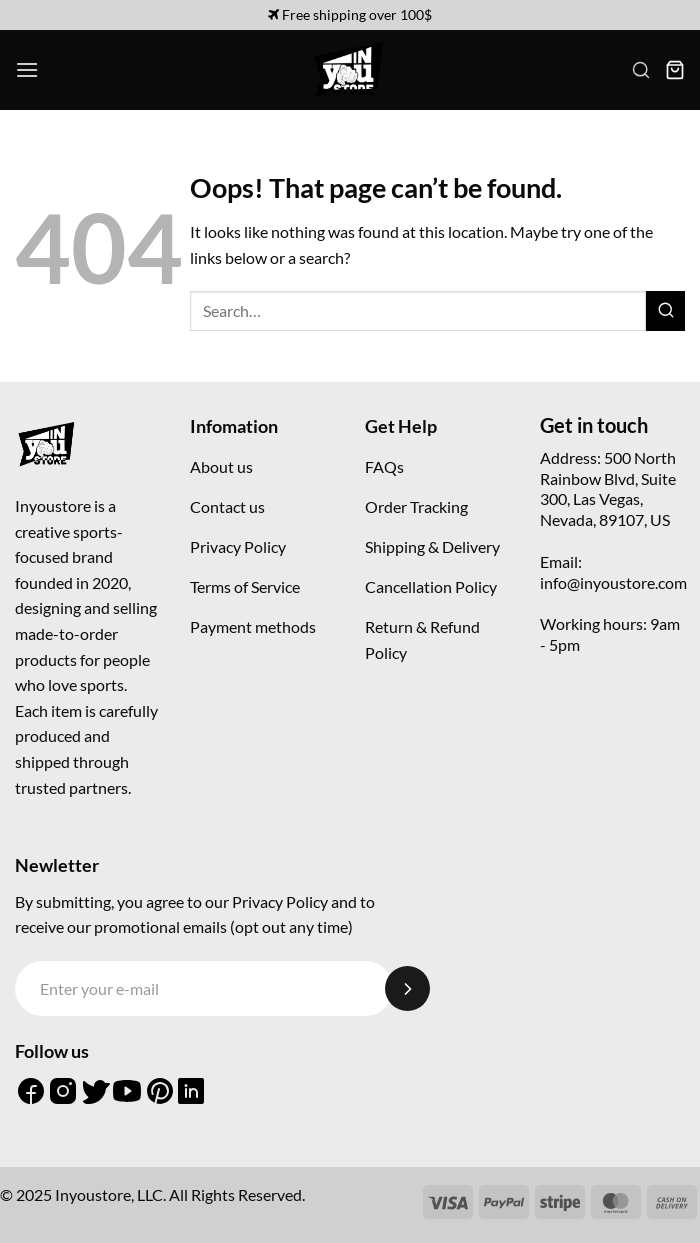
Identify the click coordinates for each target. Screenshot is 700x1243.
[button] (27, 69)
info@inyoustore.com (613, 582)
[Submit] (665, 310)
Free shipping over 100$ (350, 14)
